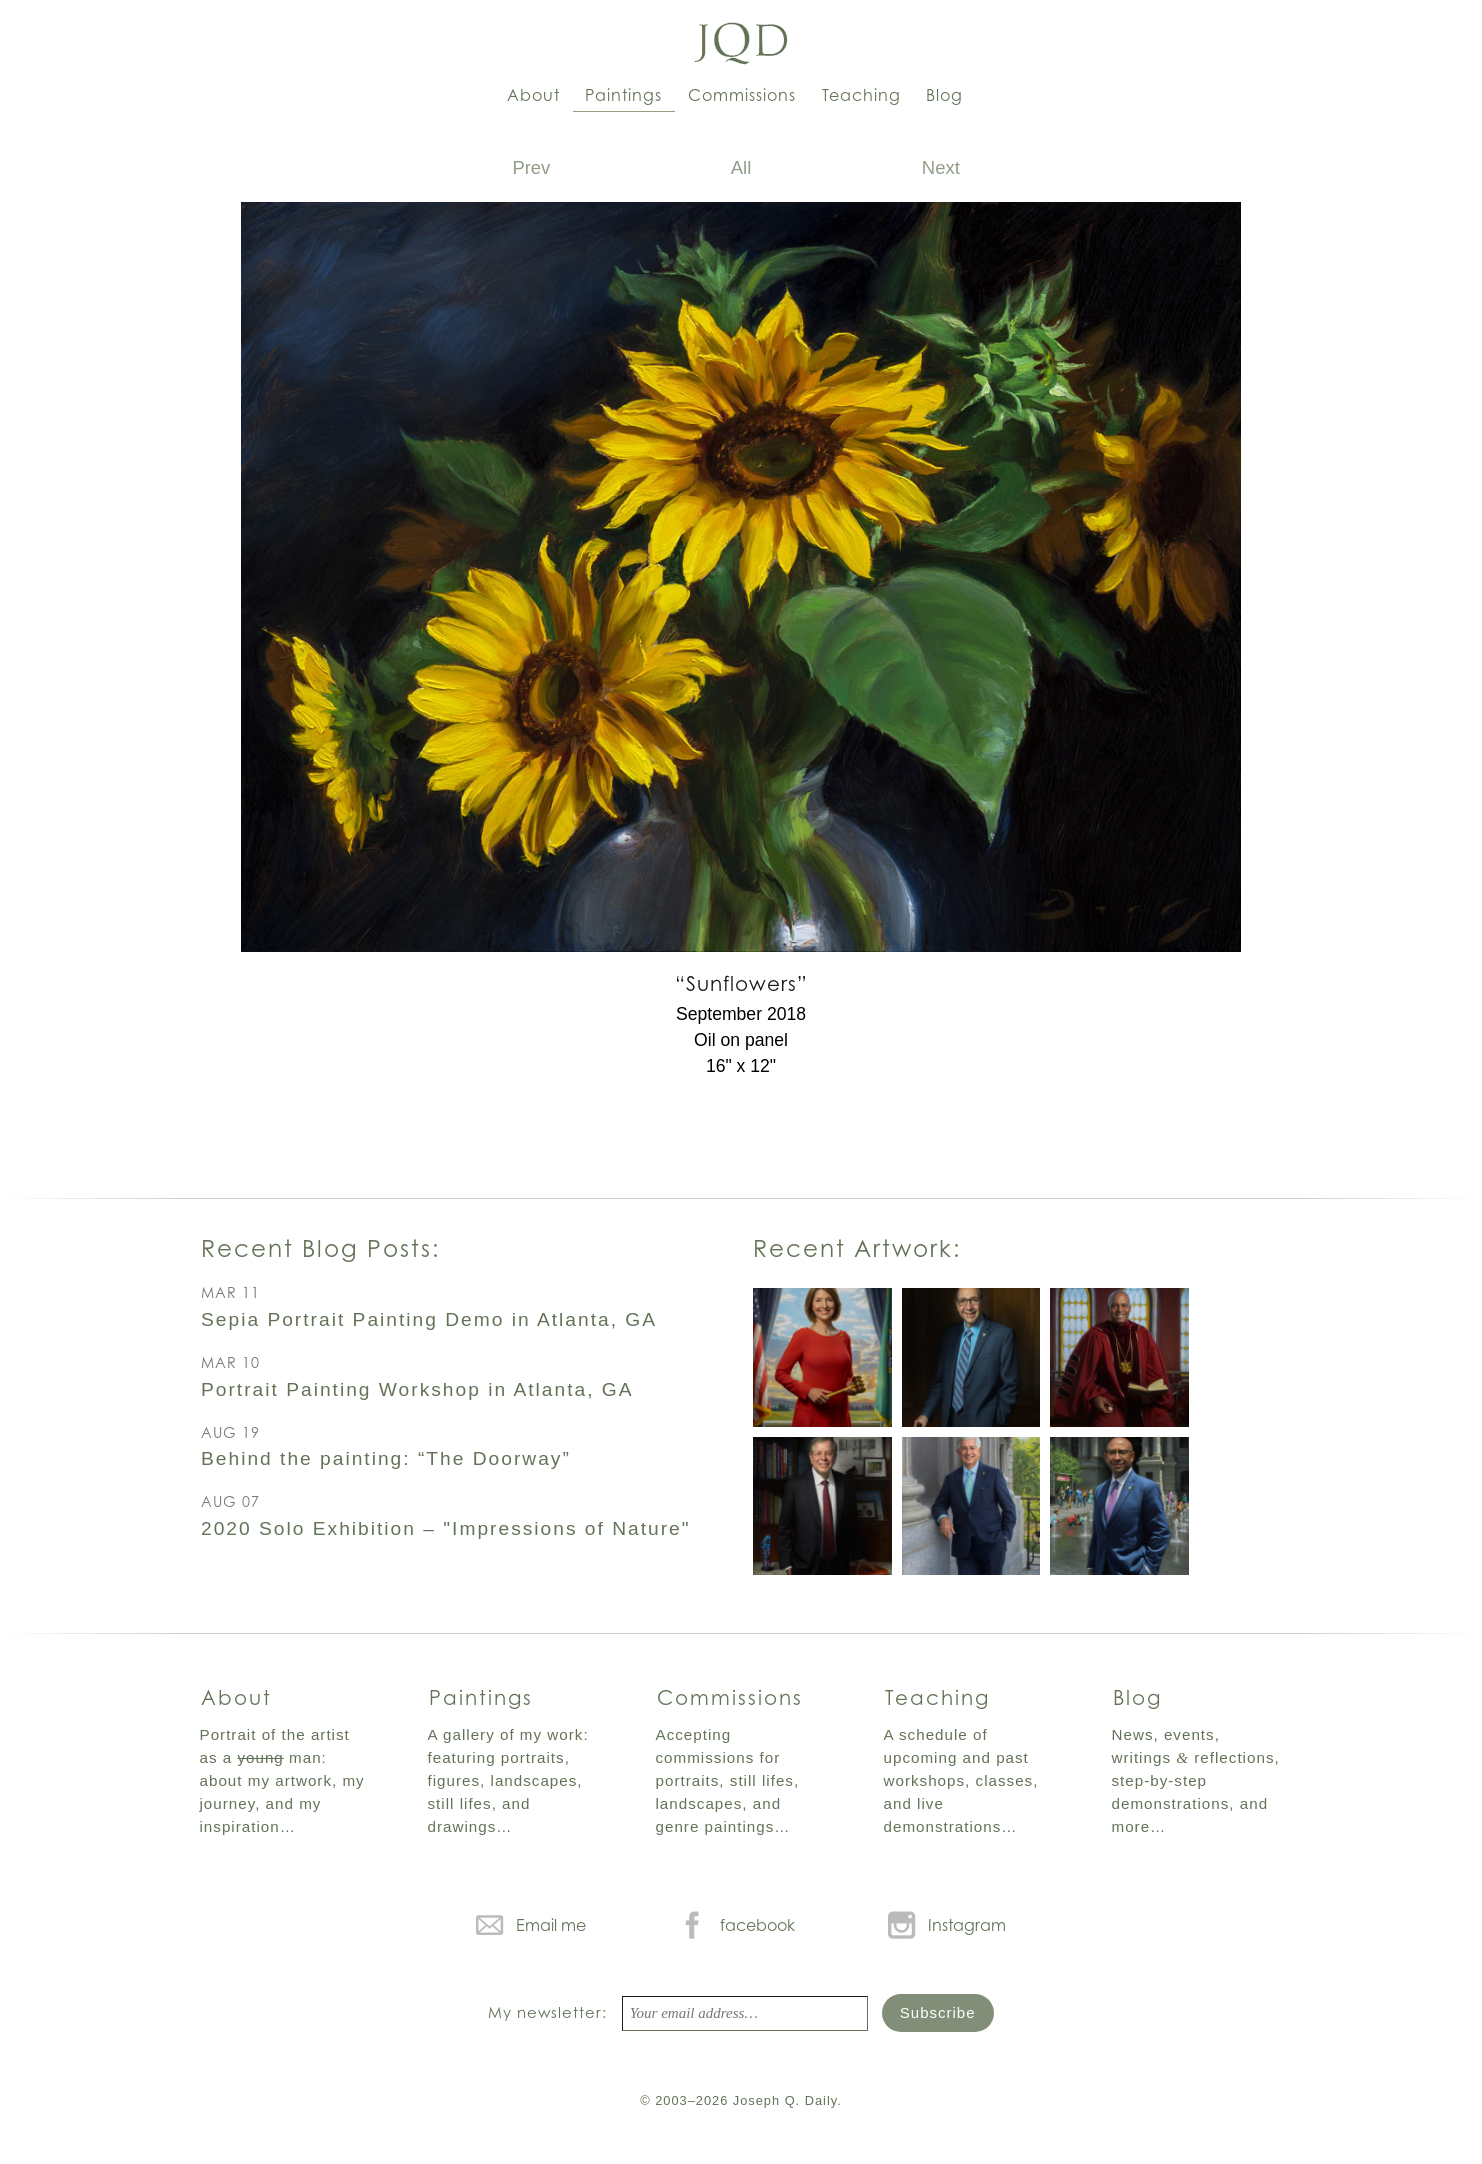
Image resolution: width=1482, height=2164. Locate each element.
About (533, 95)
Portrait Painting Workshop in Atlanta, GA (417, 1389)
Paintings (623, 95)
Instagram (967, 1925)
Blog (944, 95)
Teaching (861, 95)
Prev (531, 167)
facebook (757, 1925)
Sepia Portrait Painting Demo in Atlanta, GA (429, 1319)
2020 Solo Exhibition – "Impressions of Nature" (446, 1528)
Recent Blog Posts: (320, 1248)
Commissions (742, 95)
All (741, 167)
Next (941, 167)
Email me (551, 1925)
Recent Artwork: (857, 1248)
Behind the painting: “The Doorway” (386, 1458)
